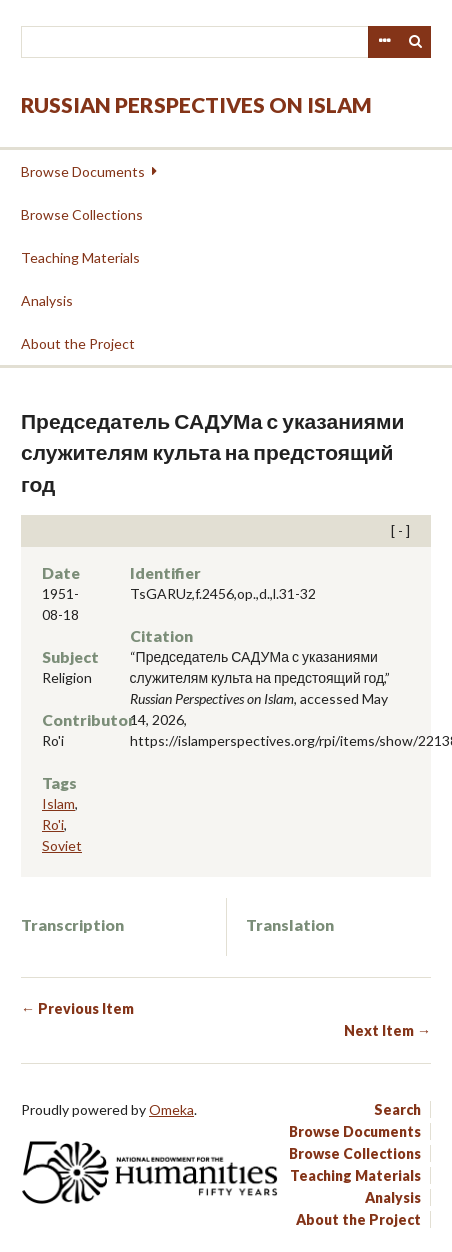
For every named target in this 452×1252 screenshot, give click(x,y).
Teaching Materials (80, 257)
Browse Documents (83, 171)
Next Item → (387, 1030)
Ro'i (53, 824)
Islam (58, 803)
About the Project (78, 343)
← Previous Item (77, 1008)
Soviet (62, 845)
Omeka (171, 1109)
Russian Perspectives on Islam (196, 104)
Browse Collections (82, 214)
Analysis (47, 300)
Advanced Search (384, 42)
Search (416, 42)
